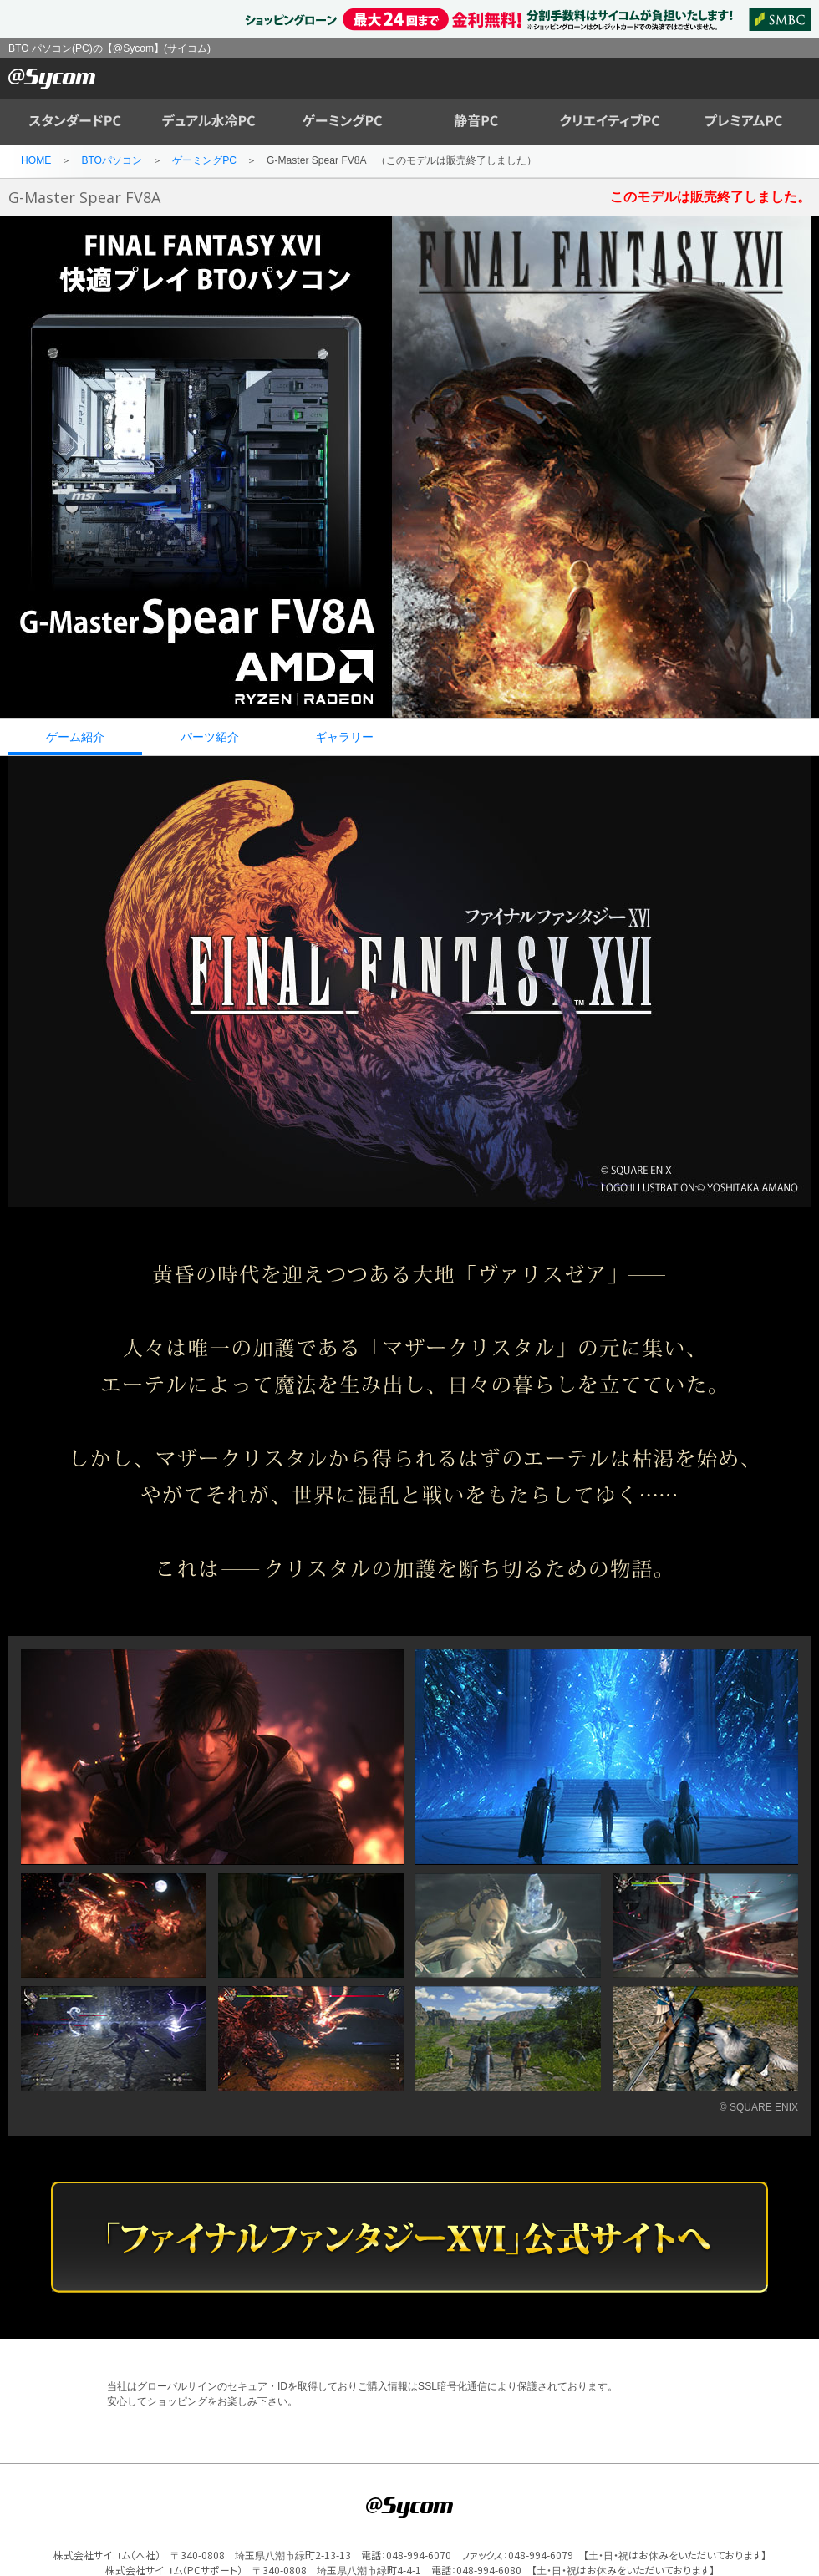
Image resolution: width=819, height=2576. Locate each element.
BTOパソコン (111, 160)
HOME (36, 160)
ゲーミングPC (204, 160)
